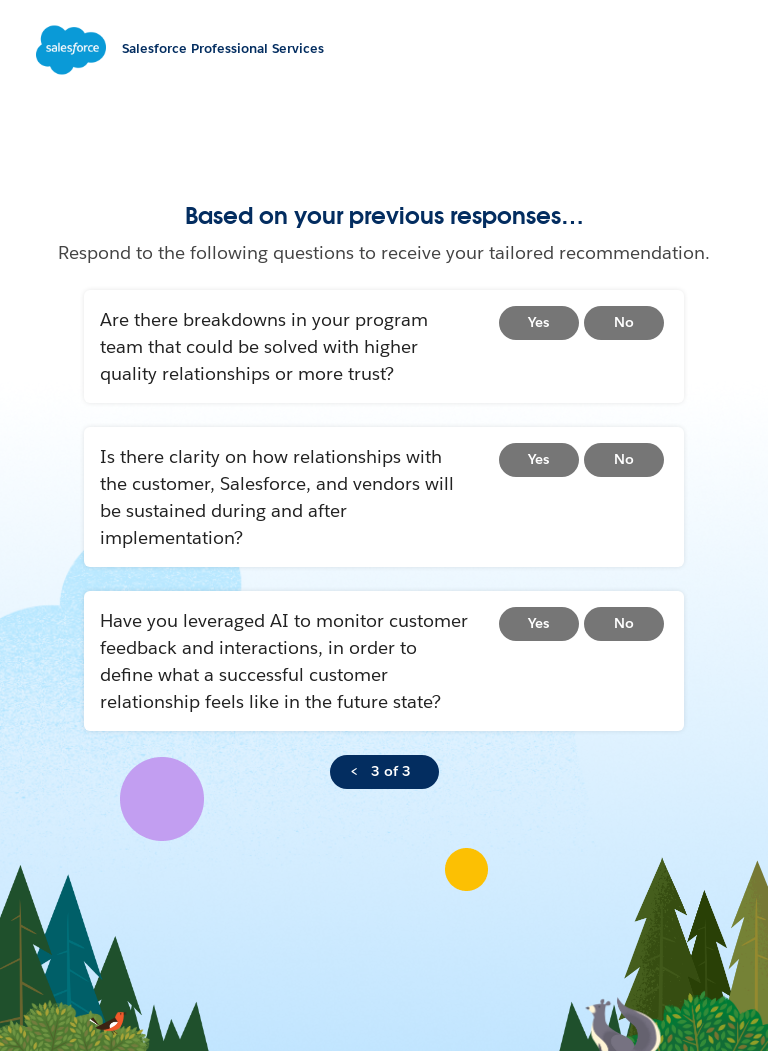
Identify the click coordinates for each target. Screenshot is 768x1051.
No (624, 322)
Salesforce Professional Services (223, 48)
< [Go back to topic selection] (354, 771)
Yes (538, 322)
